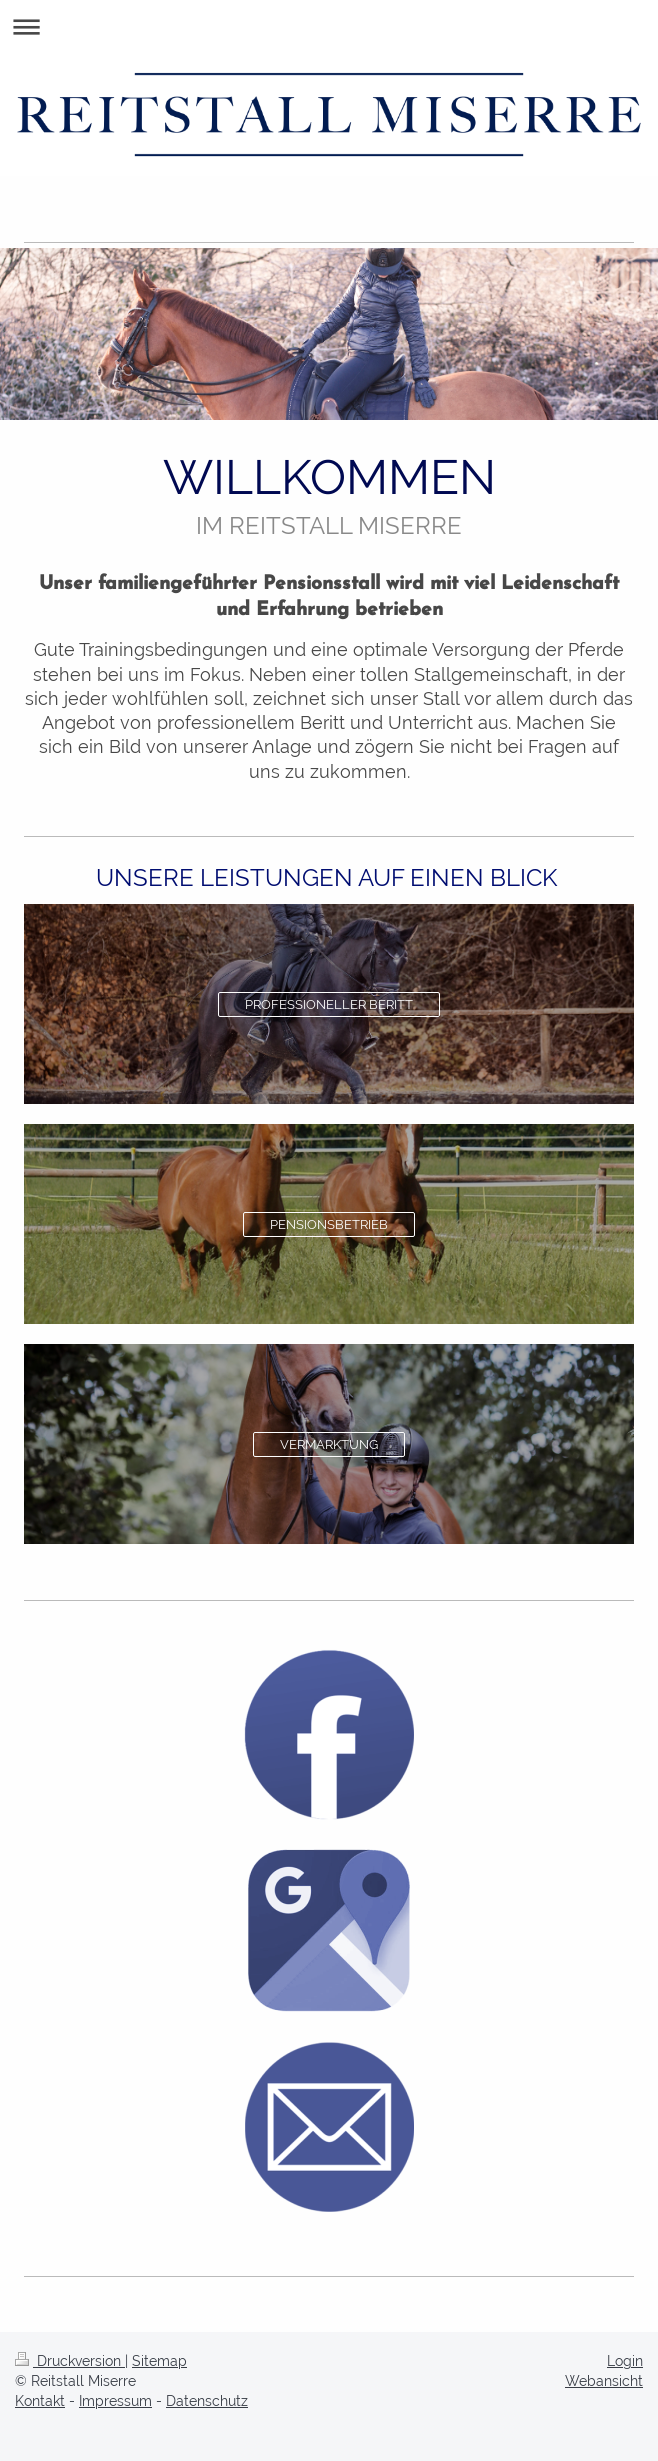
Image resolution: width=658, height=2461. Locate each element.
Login (625, 2361)
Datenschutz (207, 2401)
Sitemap (159, 2361)
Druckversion (70, 2361)
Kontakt (40, 2401)
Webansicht (604, 2381)
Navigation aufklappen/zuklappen (329, 26)
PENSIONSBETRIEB (329, 1224)
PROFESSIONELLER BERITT (329, 1004)
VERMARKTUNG (329, 1444)
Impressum (115, 2401)
